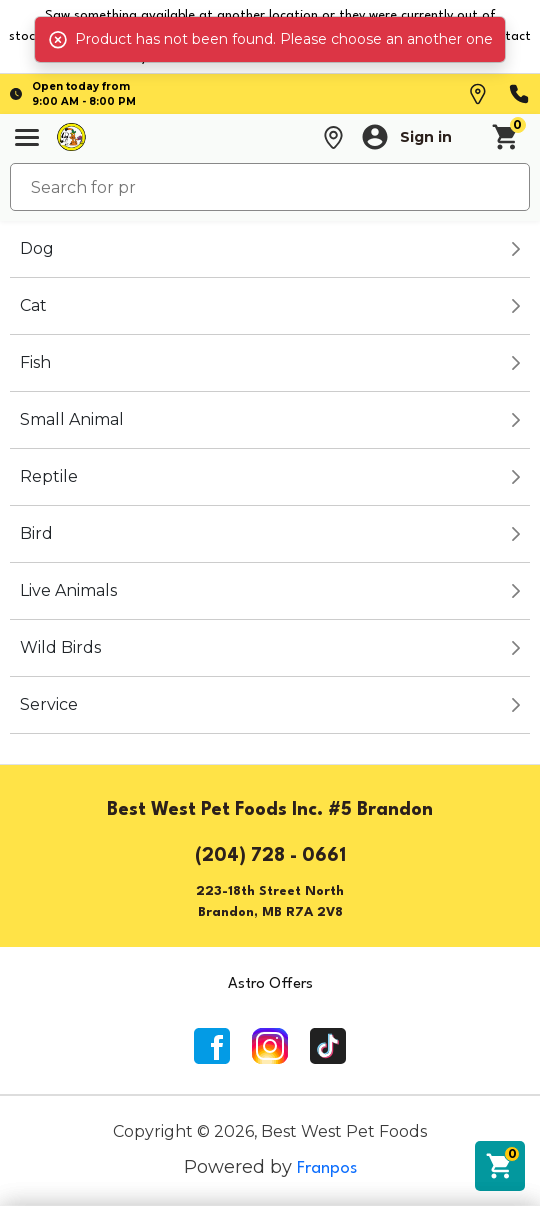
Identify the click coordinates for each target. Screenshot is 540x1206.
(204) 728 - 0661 (270, 856)
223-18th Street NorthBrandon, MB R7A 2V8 (270, 902)
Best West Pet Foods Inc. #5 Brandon (270, 810)
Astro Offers (270, 984)
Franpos (327, 1168)
